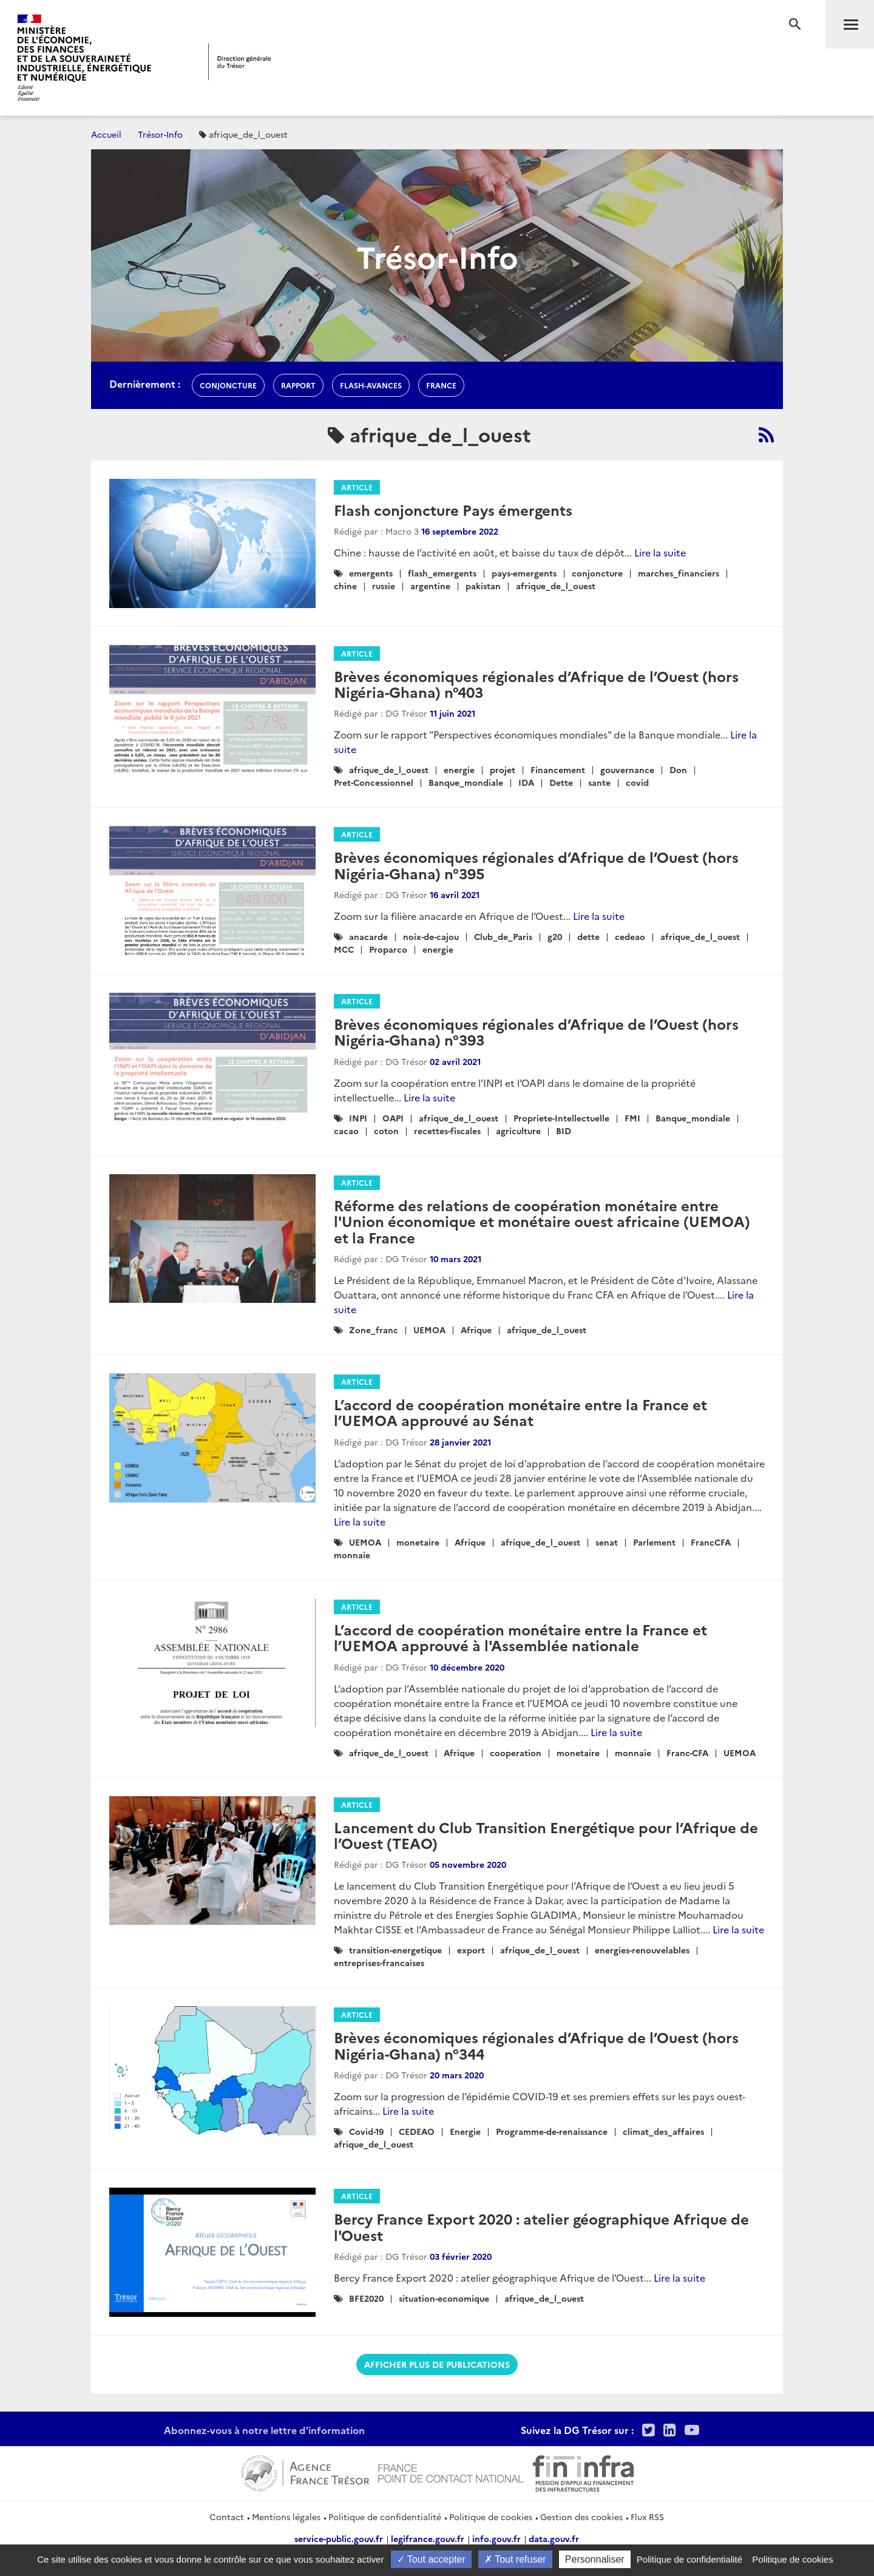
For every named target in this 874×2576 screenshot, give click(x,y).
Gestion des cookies (581, 2516)
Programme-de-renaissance (552, 2131)
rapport (298, 385)
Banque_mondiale (466, 782)
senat (606, 1542)
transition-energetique (395, 1950)
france (441, 385)
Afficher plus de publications (437, 2364)
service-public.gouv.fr (338, 2538)
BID (563, 1130)
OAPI (393, 1118)
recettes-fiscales (447, 1130)
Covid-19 (366, 2131)
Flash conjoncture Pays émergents (453, 509)
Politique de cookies (490, 2516)
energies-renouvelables (642, 1950)
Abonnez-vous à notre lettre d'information (264, 2430)
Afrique (476, 1329)
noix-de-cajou (431, 936)
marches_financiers (678, 573)
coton (386, 1130)
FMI (632, 1118)
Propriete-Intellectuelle (561, 1118)
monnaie (352, 1555)
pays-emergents (524, 573)
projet (502, 769)
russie (383, 586)
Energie (465, 2131)
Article (357, 487)
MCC (344, 949)
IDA (526, 782)
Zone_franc (373, 1329)
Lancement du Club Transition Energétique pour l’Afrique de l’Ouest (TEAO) (546, 1835)
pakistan (483, 586)
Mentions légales (286, 2516)
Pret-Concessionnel (373, 782)
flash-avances (371, 385)
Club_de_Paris (503, 936)
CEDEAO (417, 2131)
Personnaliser (595, 2559)
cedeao (630, 936)
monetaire (417, 1542)
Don (678, 769)
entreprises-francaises (379, 1962)
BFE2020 (366, 2298)
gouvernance (627, 769)
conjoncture (228, 385)
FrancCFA (711, 1542)
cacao (346, 1130)
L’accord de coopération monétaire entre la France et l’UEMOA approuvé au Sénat (520, 1412)
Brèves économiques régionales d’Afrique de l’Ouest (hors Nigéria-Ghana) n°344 (536, 2045)
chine (345, 586)
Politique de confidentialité (384, 2516)
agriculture (518, 1130)
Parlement (654, 1542)
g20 (554, 936)
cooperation (515, 1752)
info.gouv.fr (496, 2538)
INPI (358, 1118)
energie (459, 769)
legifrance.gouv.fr (427, 2538)
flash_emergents (442, 573)
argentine (430, 586)
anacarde (368, 936)
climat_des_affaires (663, 2131)
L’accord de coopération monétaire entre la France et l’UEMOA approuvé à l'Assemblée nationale (520, 1637)
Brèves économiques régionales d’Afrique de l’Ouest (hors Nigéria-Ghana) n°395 (536, 864)
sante (599, 782)
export (471, 1950)
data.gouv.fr (554, 2538)
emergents (371, 573)
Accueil (106, 134)
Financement (557, 769)
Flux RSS (647, 2516)
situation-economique (444, 2298)
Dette (561, 782)
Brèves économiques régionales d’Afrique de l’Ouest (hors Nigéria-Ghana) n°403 (536, 683)
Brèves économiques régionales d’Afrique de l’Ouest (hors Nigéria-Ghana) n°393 (536, 1031)
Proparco (388, 949)
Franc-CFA (687, 1752)
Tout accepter (431, 2559)
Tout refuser (515, 2559)
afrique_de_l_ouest (555, 586)
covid (637, 782)
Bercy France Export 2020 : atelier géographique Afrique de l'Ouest (541, 2226)
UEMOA (429, 1329)
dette (588, 936)
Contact (226, 2516)
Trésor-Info (160, 134)
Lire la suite (660, 552)
